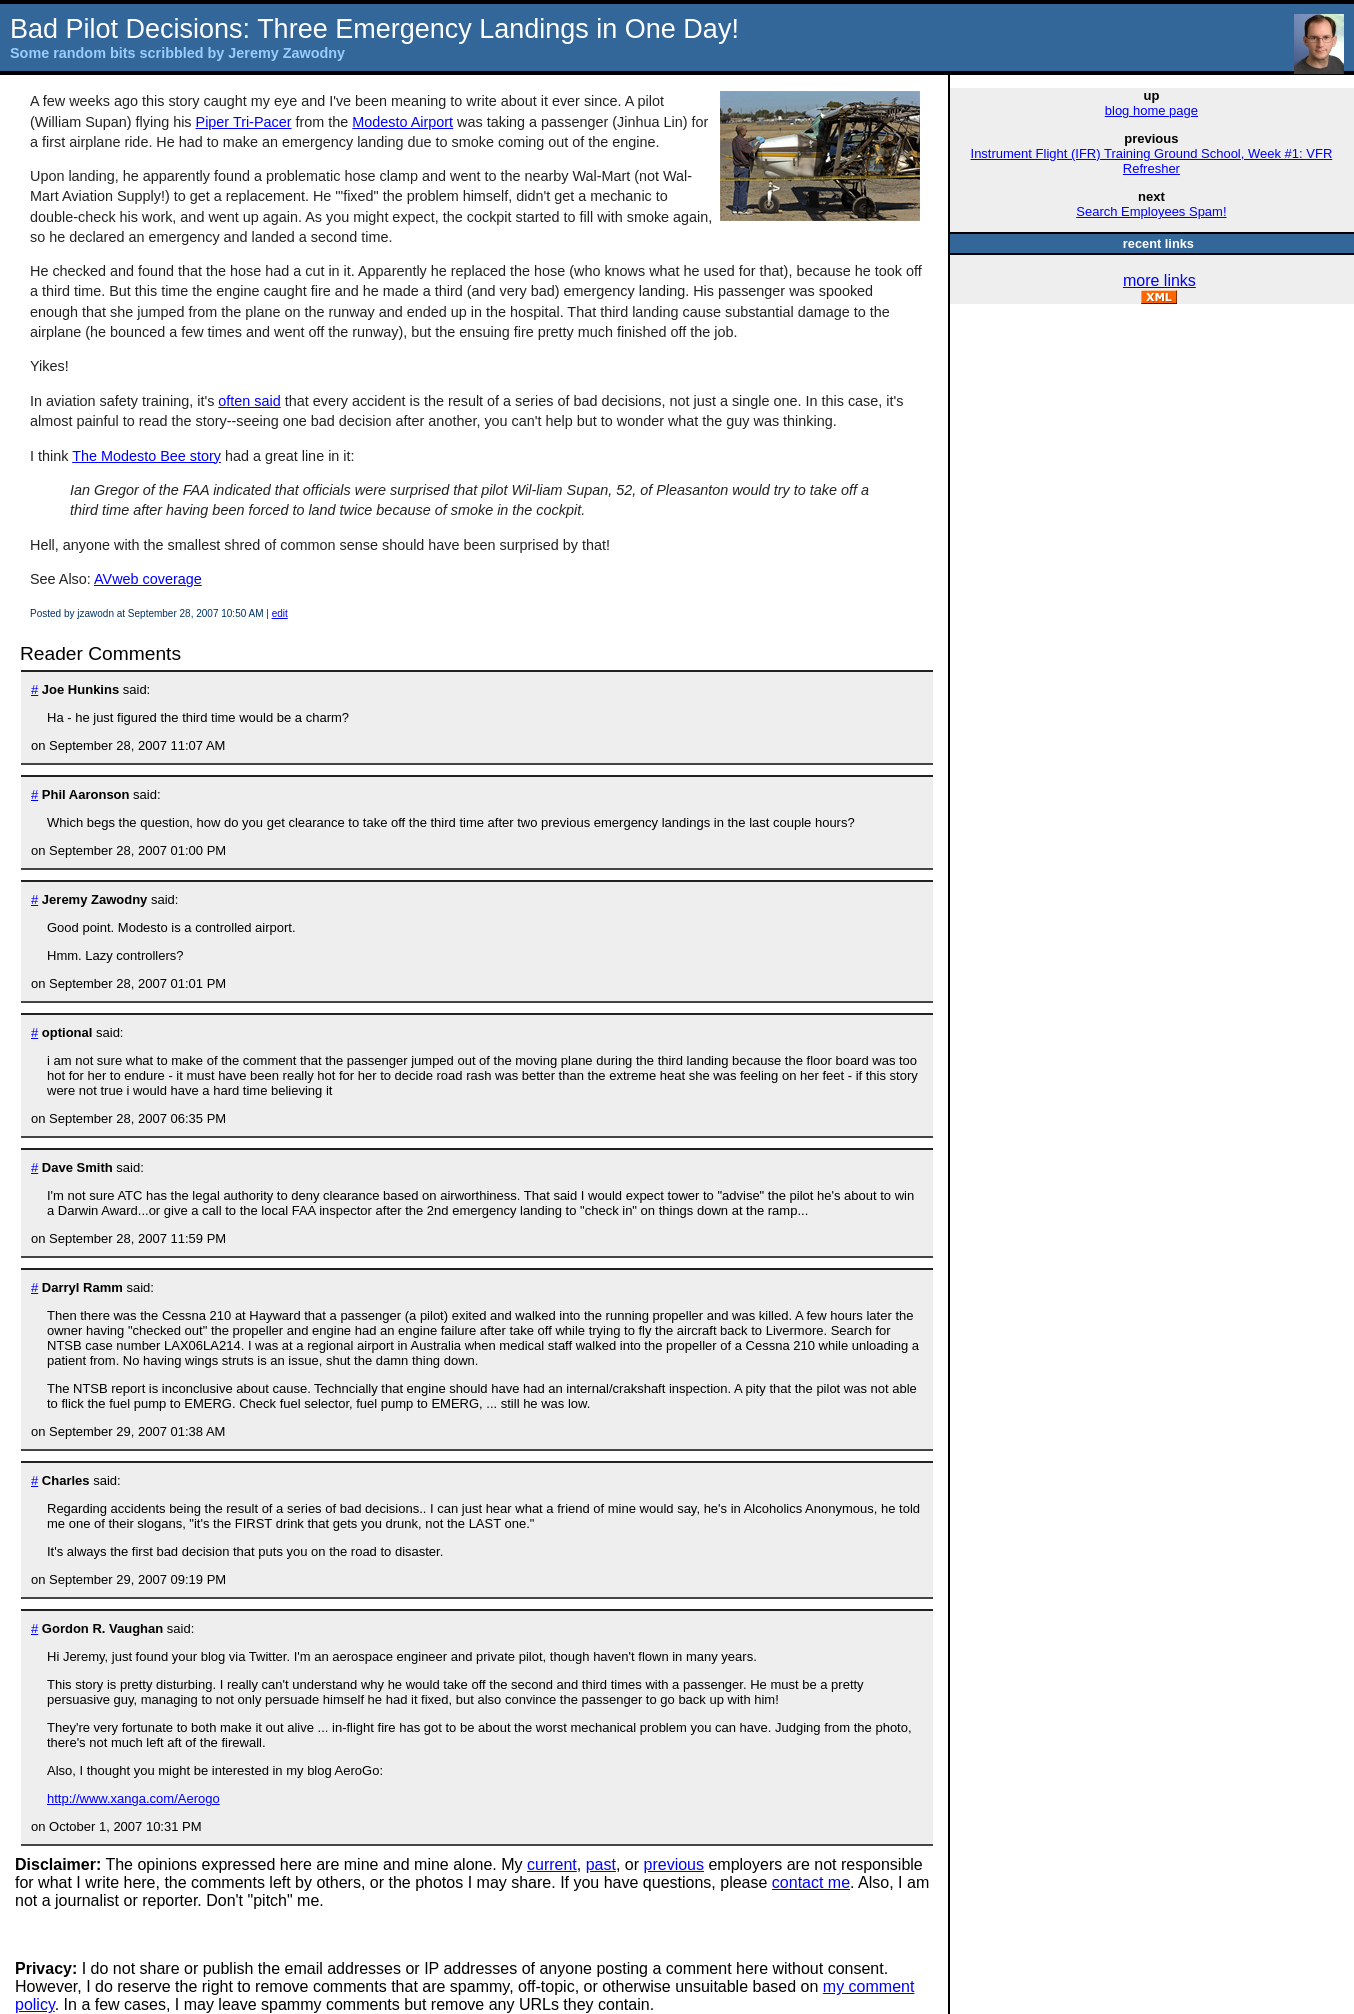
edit (280, 613)
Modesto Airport (402, 122)
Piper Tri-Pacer (244, 122)
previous (674, 1864)
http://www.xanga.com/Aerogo (133, 1798)
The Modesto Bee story (146, 456)
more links (1159, 280)
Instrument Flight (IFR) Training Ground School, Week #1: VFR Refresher (1152, 161)
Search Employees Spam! (1151, 211)
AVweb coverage (148, 579)
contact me (811, 1882)
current (552, 1864)
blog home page (1151, 110)
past (601, 1864)
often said (249, 401)
